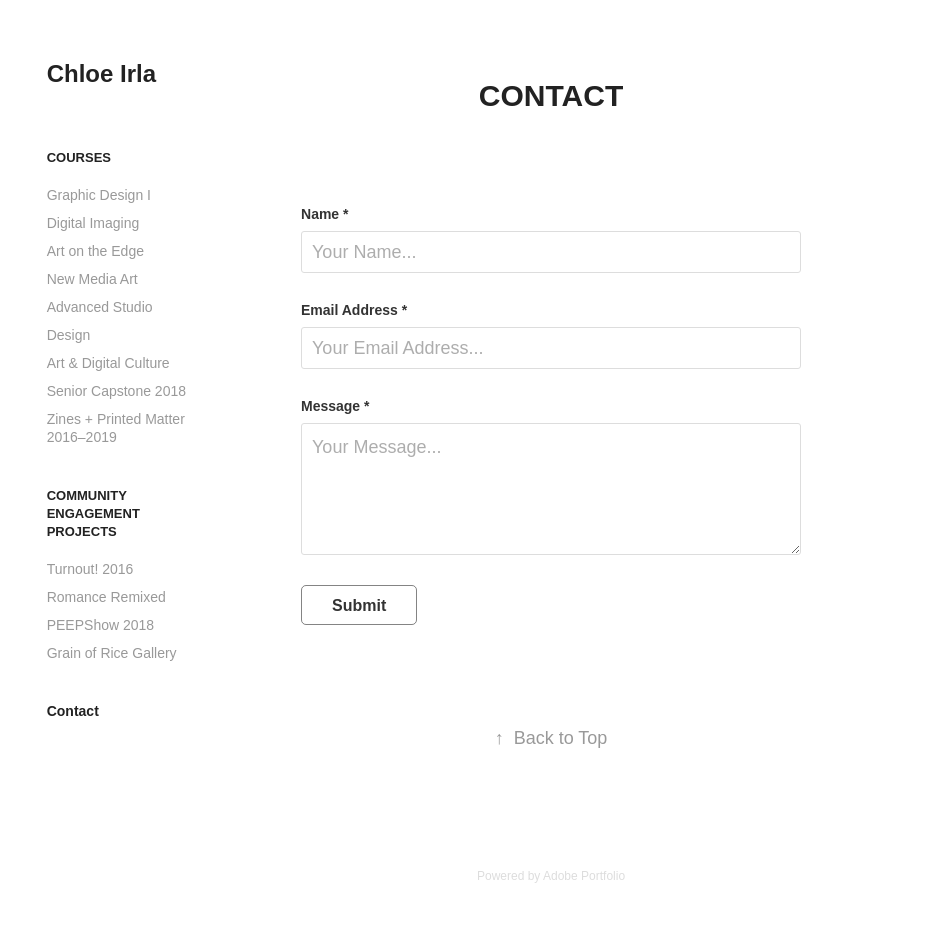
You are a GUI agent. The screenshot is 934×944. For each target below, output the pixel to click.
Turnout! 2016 (90, 569)
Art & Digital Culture (108, 363)
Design (69, 335)
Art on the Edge (95, 251)
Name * (324, 214)
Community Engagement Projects (93, 513)
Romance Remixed (106, 597)
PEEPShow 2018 (100, 625)
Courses (79, 157)
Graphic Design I (99, 195)
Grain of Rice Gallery (112, 653)
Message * (335, 406)
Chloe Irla (101, 73)
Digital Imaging (93, 223)
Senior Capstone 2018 (116, 391)
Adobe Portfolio (584, 876)
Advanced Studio (100, 307)
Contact (73, 711)
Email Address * (354, 310)
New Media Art (92, 279)
